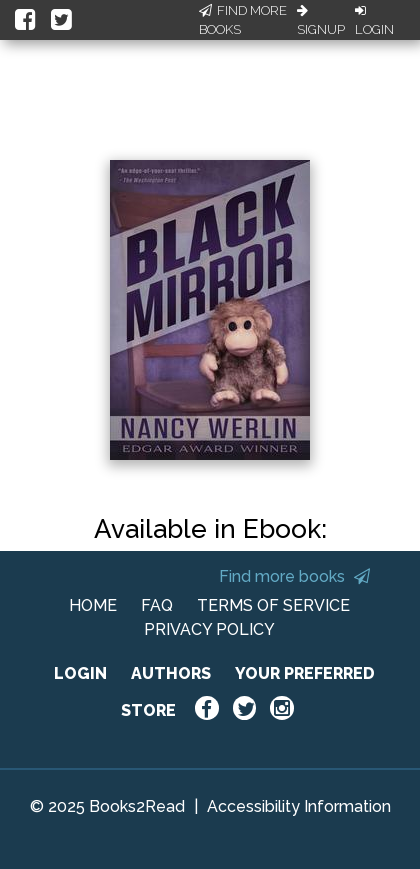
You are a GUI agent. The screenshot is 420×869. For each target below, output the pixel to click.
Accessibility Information (299, 806)
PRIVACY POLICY (209, 629)
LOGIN (80, 673)
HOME (93, 605)
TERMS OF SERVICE (273, 605)
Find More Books (243, 20)
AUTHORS (171, 673)
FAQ (157, 605)
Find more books (294, 576)
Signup (321, 21)
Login (374, 21)
